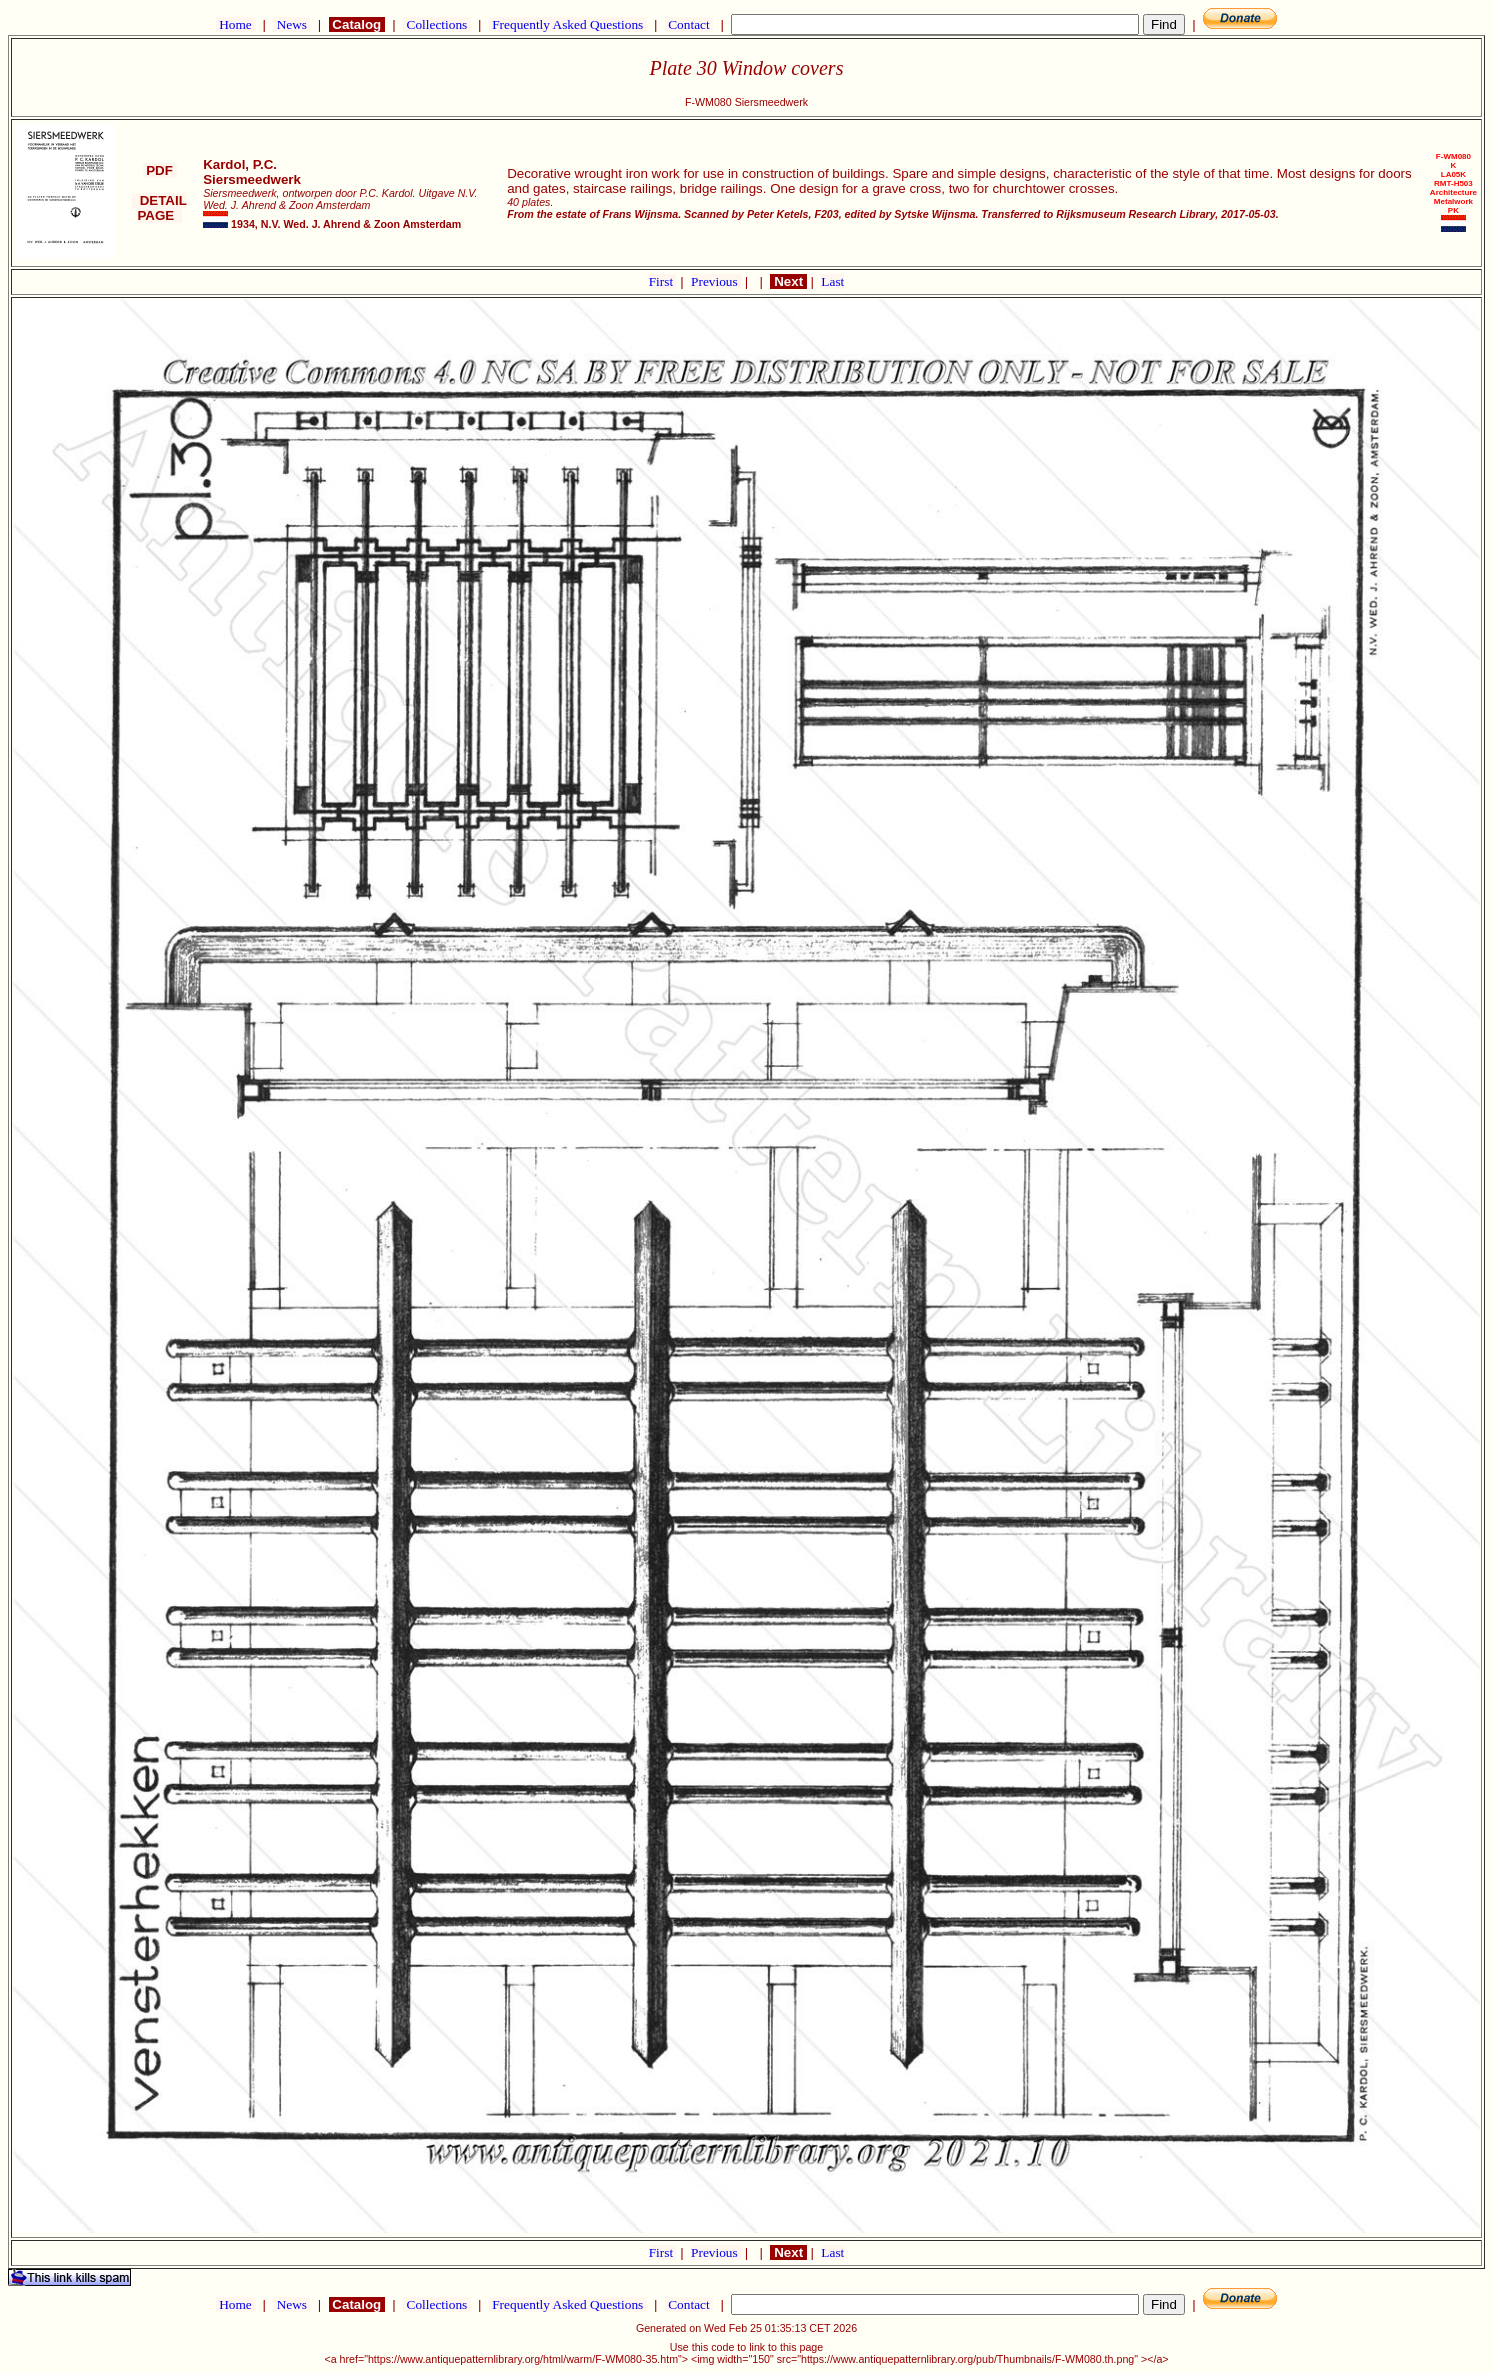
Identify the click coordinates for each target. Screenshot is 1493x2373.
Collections (436, 24)
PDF (160, 170)
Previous (716, 281)
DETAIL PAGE (159, 208)
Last (832, 281)
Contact (689, 24)
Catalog (357, 24)
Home (235, 24)
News (291, 24)
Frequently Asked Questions (568, 24)
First (663, 281)
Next (788, 281)
